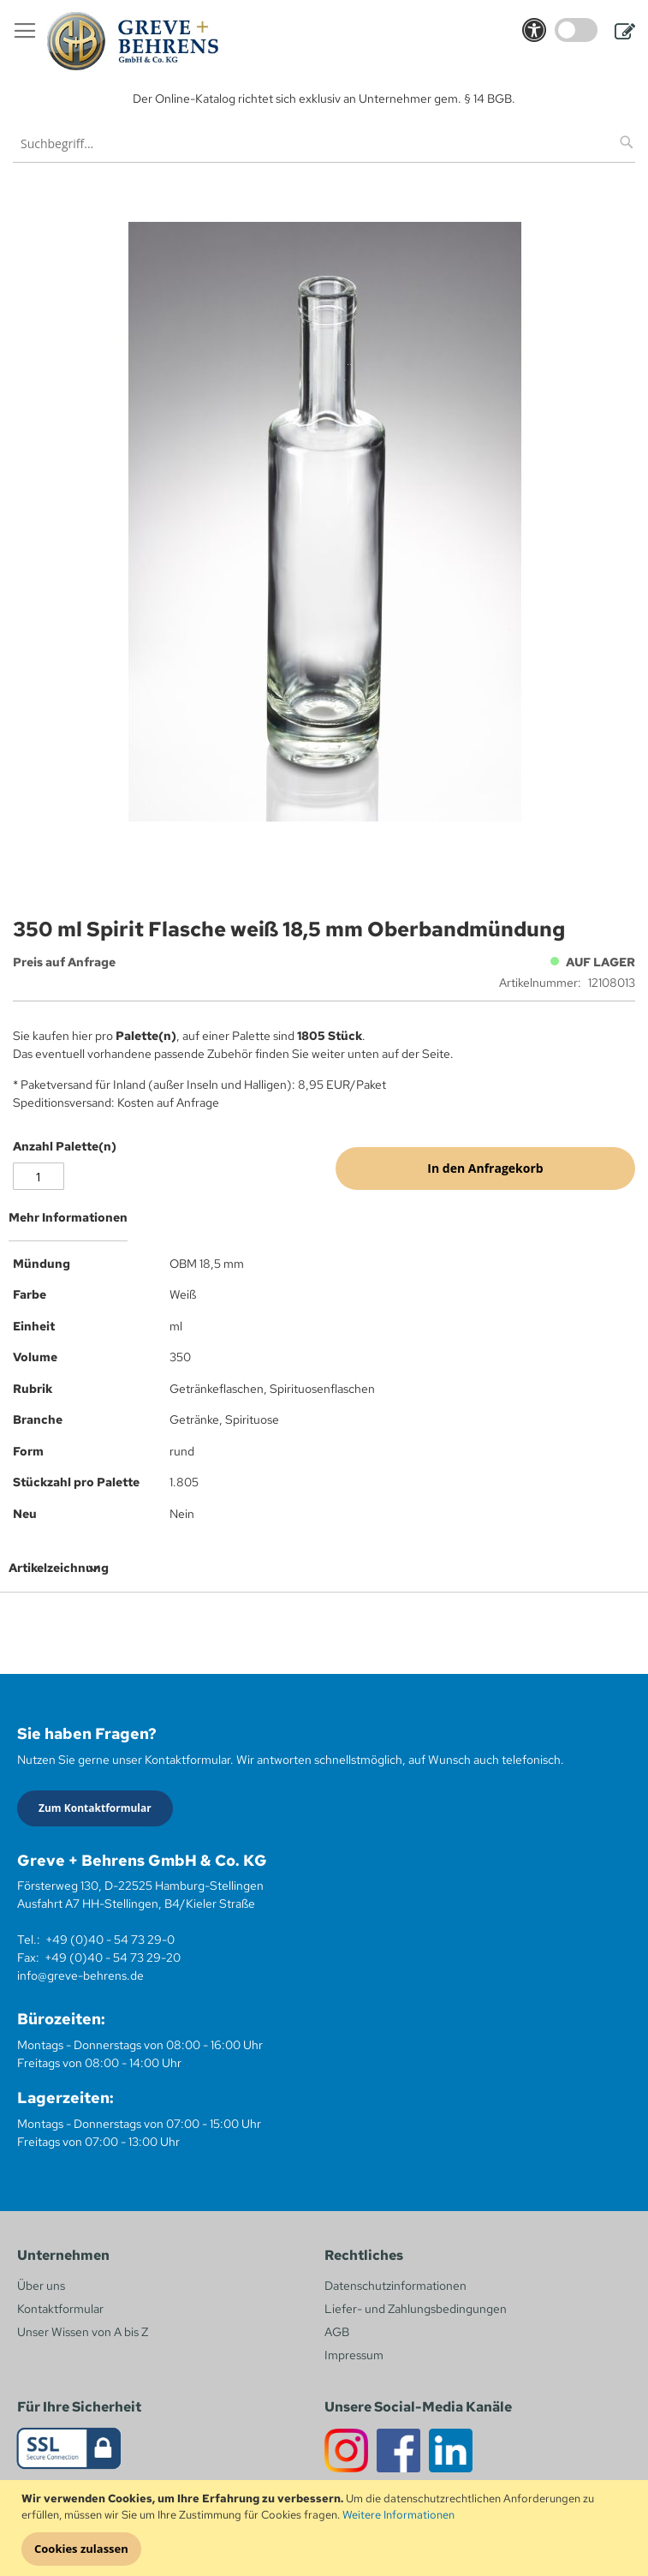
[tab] (324, 1224)
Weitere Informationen (398, 2514)
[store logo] (132, 41)
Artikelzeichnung (59, 1567)
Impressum (353, 2355)
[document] (326, 2528)
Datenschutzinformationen (395, 2285)
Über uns (41, 2285)
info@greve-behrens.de (80, 1975)
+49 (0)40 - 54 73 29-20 (113, 1957)
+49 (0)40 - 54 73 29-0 (110, 1939)
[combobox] (324, 143)
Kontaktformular (60, 2308)
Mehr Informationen (68, 1217)
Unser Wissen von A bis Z (82, 2332)
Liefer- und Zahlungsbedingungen (415, 2308)
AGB (336, 2332)
